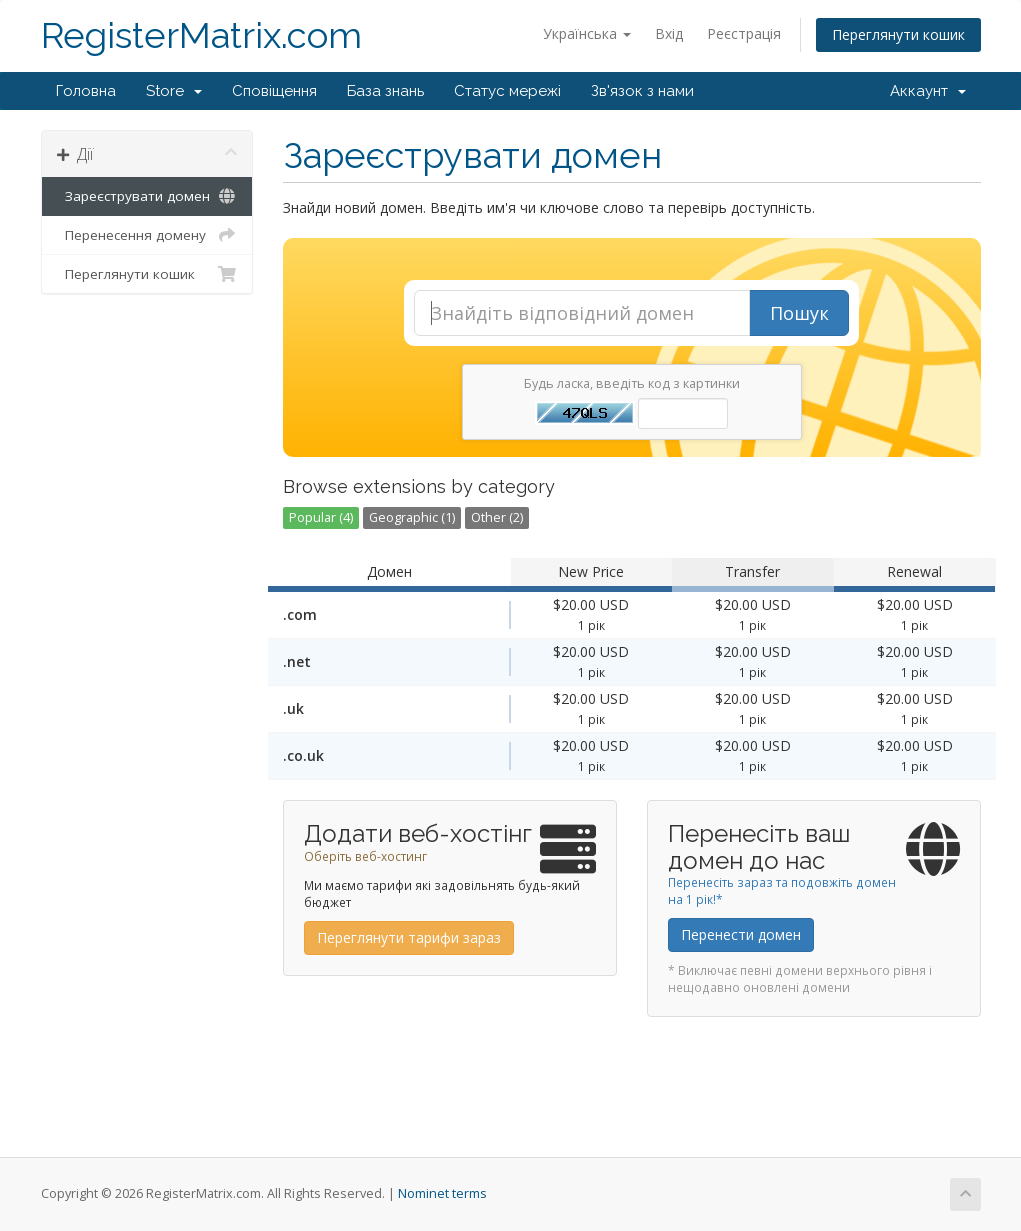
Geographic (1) (412, 517)
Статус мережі (507, 91)
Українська (587, 33)
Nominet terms (442, 1193)
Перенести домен (741, 934)
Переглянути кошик (898, 34)
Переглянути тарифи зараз (409, 937)
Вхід (669, 33)
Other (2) (497, 517)
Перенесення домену (147, 235)
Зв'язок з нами (642, 91)
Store (174, 91)
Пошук (799, 313)
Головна (86, 91)
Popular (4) (321, 517)
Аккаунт (928, 91)
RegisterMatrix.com (201, 35)
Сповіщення (274, 91)
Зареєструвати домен (147, 196)
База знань (385, 91)
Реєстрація (744, 33)
